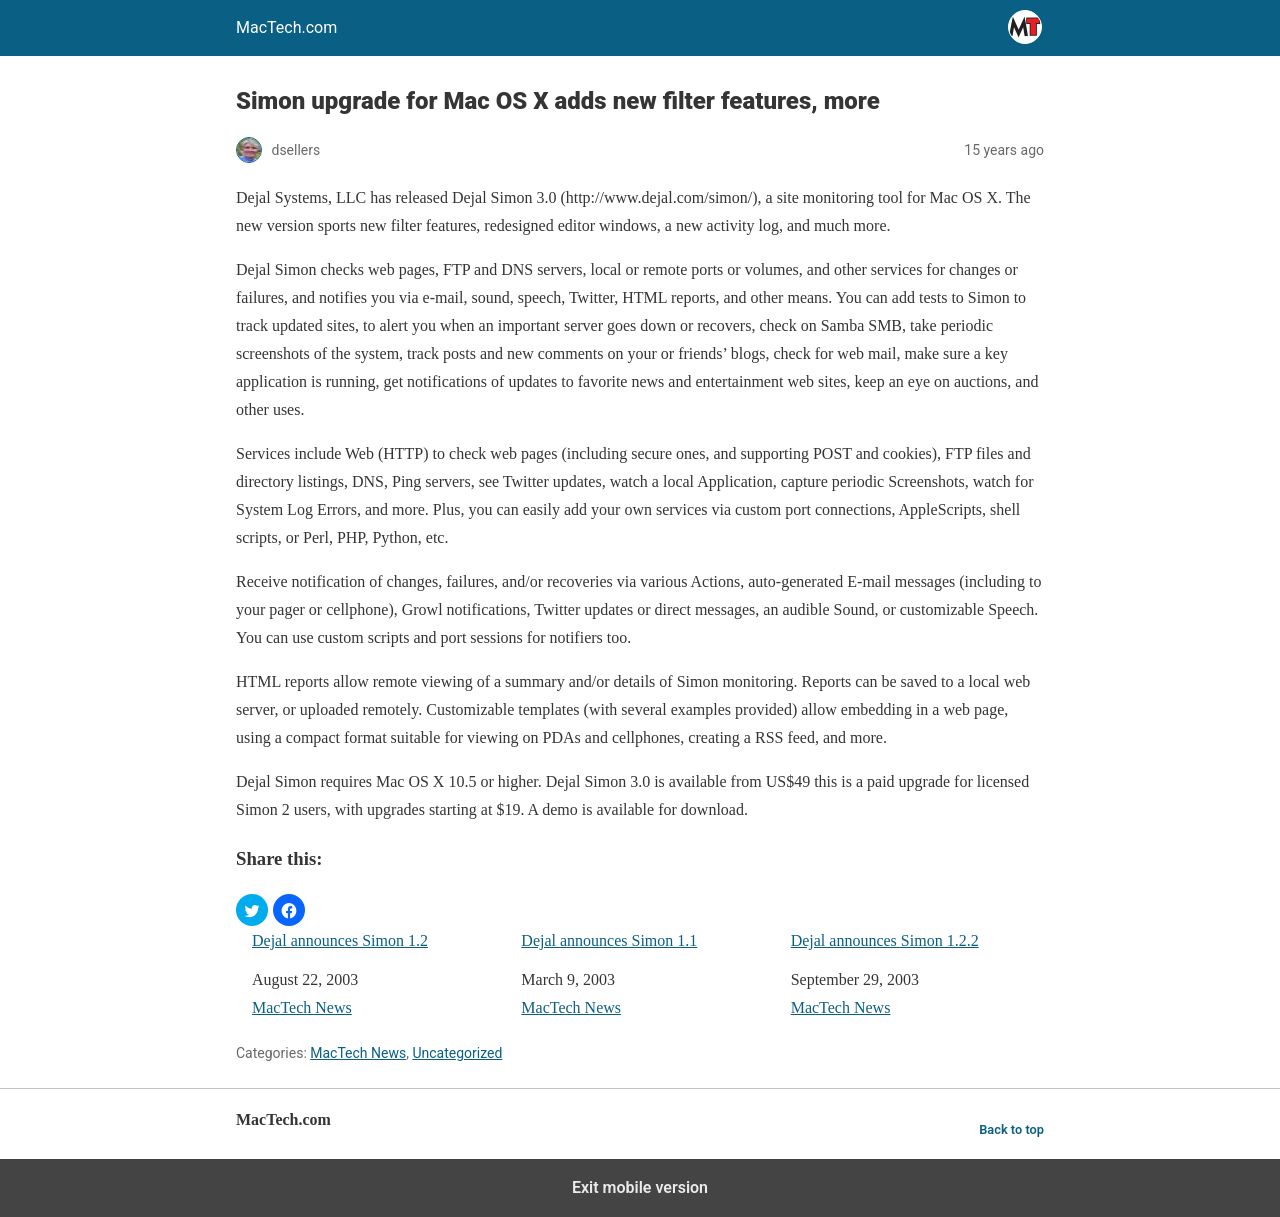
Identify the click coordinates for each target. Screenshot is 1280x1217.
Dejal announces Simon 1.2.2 (885, 940)
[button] (252, 910)
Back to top (1011, 1129)
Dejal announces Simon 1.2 (340, 940)
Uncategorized (457, 1053)
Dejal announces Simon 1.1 (609, 940)
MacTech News (302, 1007)
